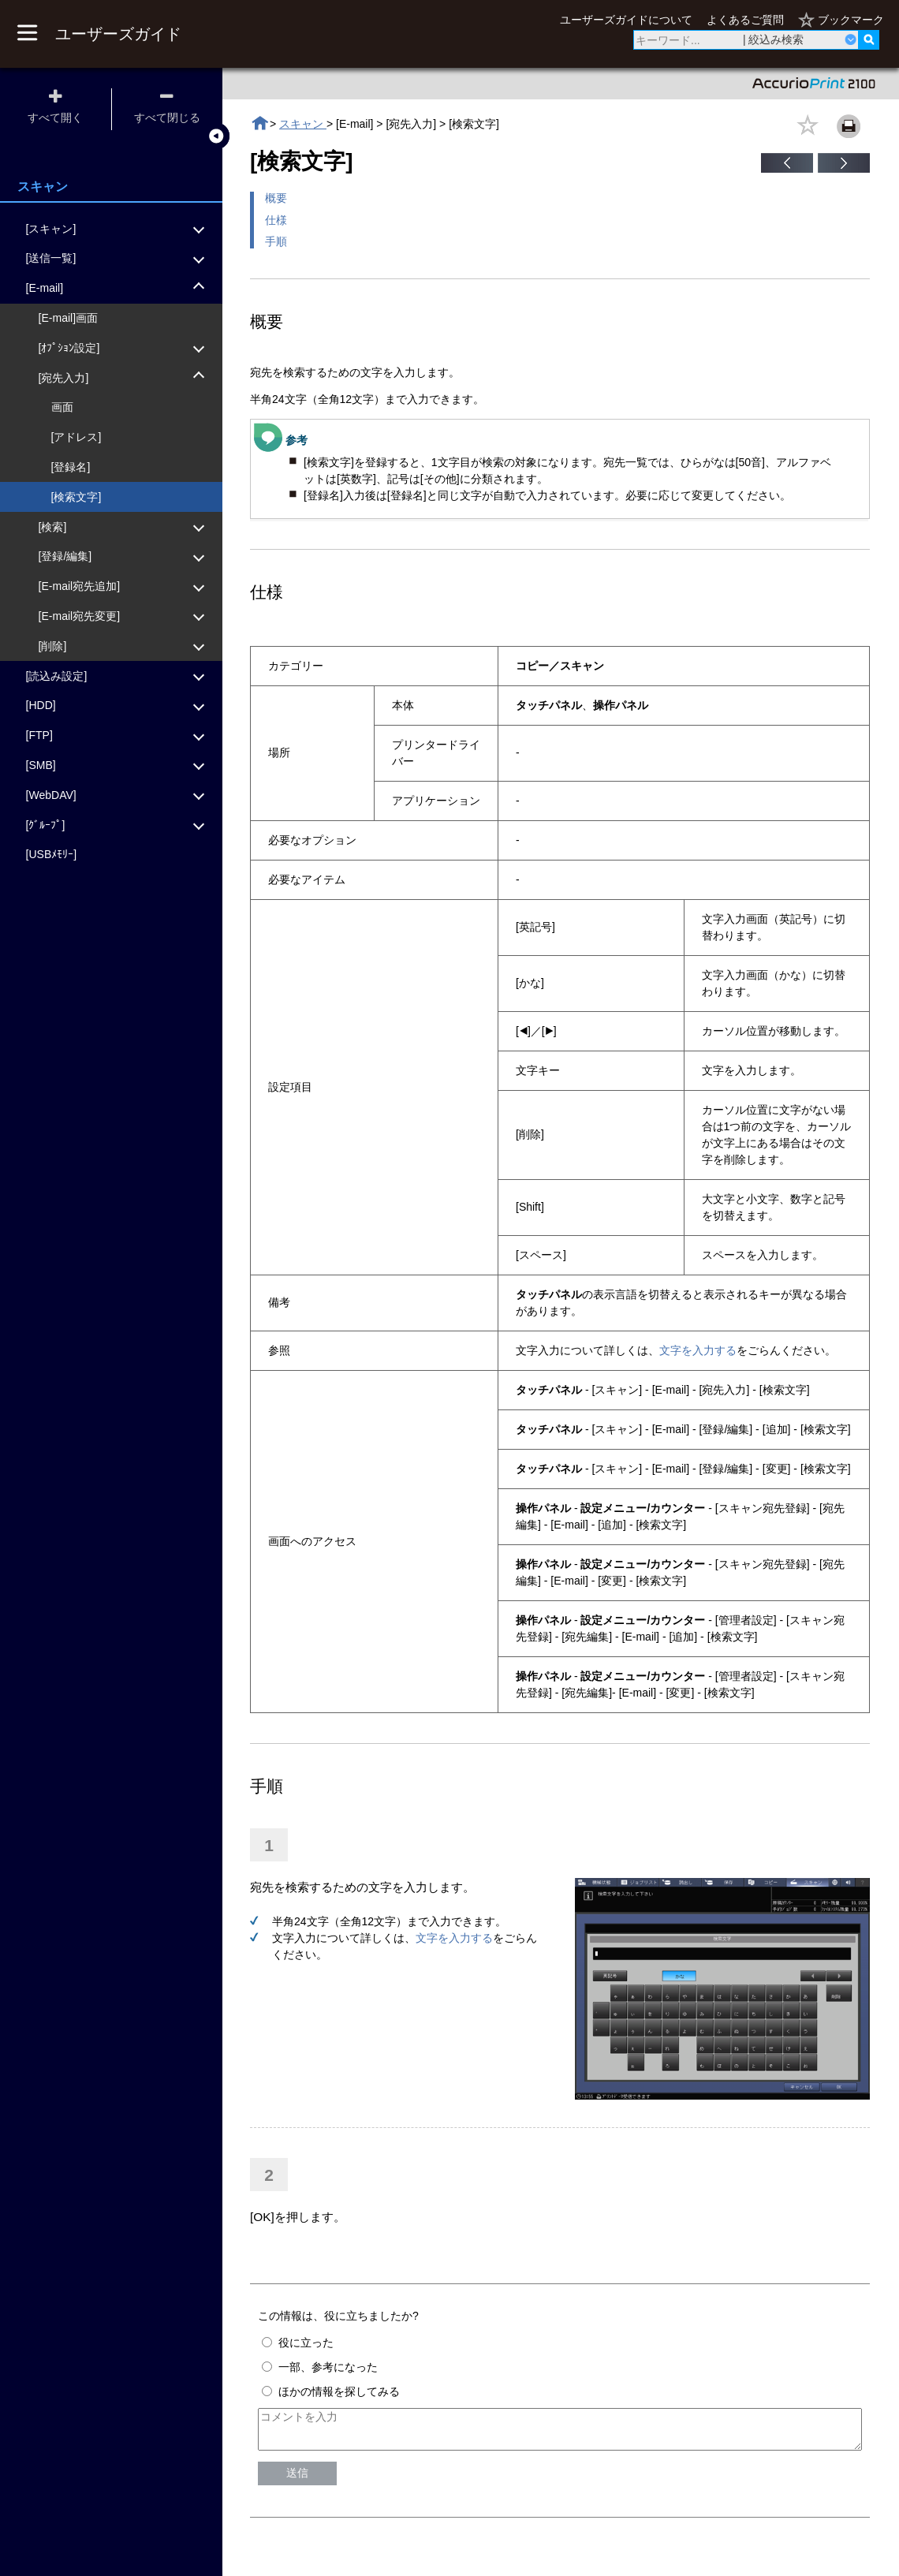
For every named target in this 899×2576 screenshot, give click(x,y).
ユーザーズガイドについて (626, 19)
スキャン (302, 124)
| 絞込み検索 (773, 39)
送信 (297, 2479)
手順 (276, 241)
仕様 (276, 220)
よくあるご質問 (745, 19)
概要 (276, 198)
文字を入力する (698, 1350)
